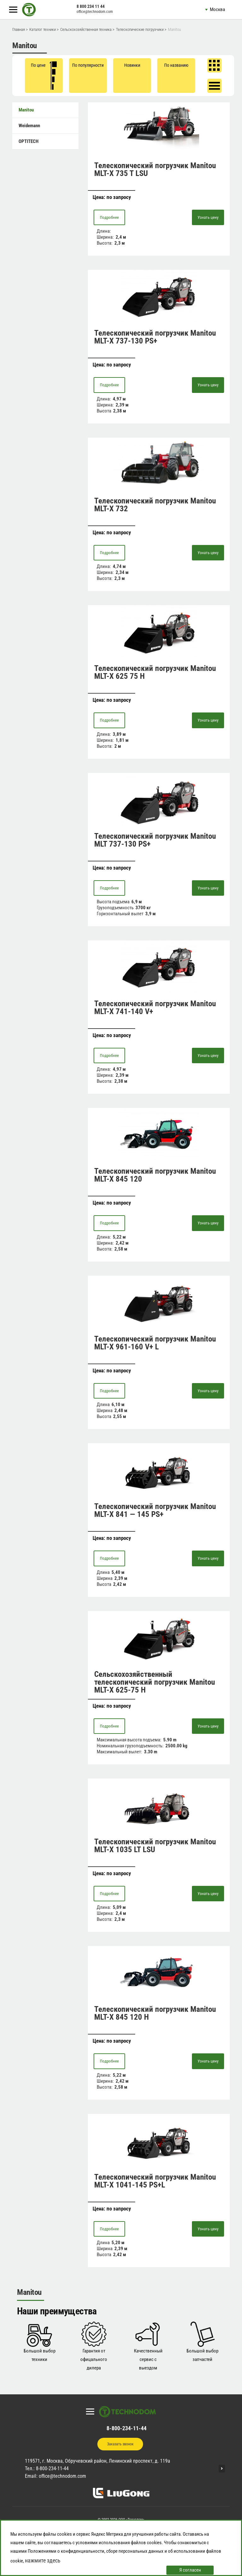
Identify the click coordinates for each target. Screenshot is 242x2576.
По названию (176, 65)
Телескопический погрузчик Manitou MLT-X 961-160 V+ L (155, 1342)
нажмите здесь (42, 2560)
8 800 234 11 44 (91, 6)
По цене (44, 75)
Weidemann (29, 125)
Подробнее (109, 217)
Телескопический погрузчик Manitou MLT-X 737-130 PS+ (155, 336)
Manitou (26, 110)
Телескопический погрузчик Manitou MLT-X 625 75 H (155, 672)
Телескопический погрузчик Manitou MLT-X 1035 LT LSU (155, 1845)
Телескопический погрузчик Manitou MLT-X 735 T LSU (155, 169)
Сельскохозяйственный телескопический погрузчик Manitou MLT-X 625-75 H (154, 1682)
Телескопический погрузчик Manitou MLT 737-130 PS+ (155, 839)
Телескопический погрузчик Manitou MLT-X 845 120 (155, 1174)
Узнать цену (208, 217)
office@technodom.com (95, 11)
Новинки (132, 65)
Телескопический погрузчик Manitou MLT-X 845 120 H (155, 2013)
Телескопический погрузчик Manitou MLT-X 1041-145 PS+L (155, 2180)
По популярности (88, 65)
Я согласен (190, 2570)
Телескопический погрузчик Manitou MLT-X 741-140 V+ (155, 1007)
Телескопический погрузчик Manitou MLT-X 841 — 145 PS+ (155, 1510)
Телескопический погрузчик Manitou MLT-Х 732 (155, 504)
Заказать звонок (120, 2444)
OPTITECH (28, 141)
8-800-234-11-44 (127, 2428)
